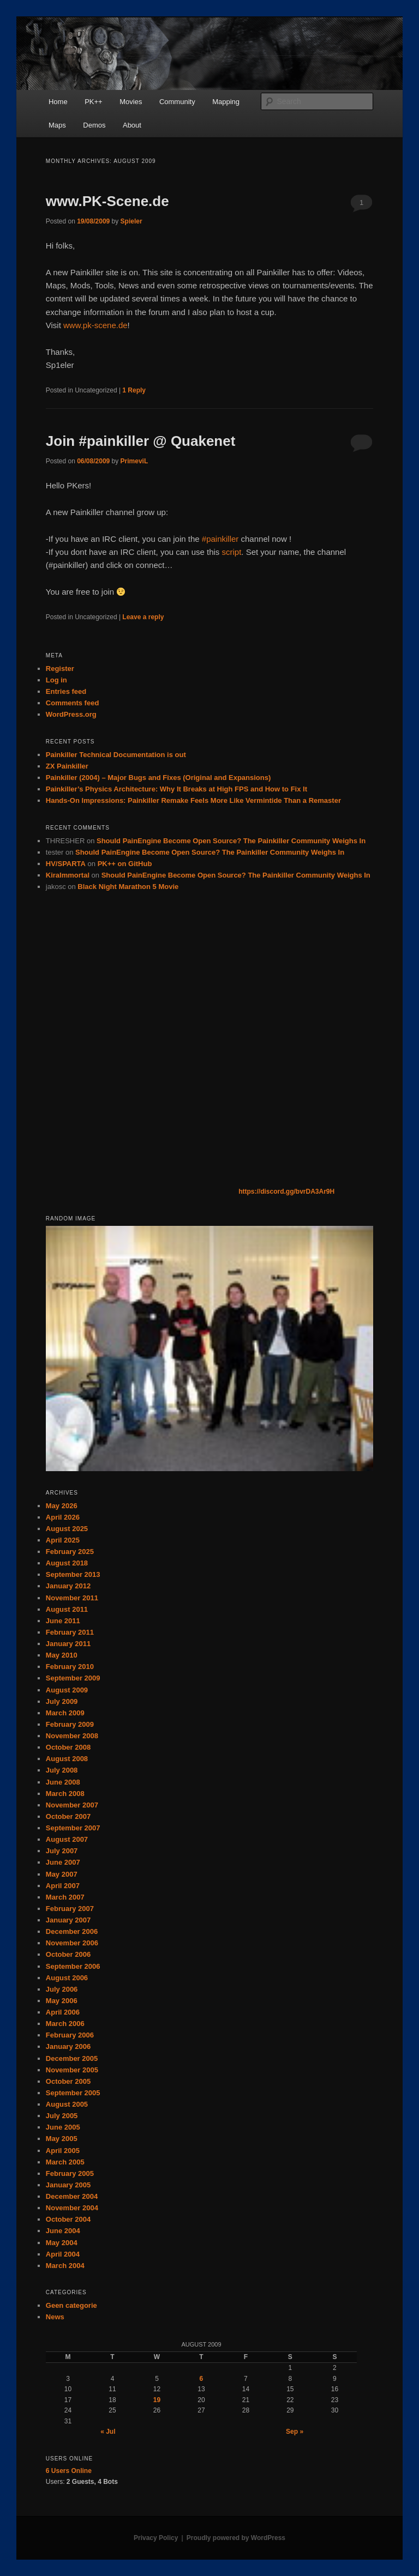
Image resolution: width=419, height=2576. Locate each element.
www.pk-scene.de (95, 325)
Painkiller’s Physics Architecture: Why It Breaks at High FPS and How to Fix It (176, 789)
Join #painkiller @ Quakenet (141, 441)
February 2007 (70, 1908)
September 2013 (73, 1574)
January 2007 (68, 1920)
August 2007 (67, 1839)
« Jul (107, 2431)
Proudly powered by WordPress (236, 2538)
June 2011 (63, 1621)
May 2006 (61, 2001)
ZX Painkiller (67, 766)
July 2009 (62, 1701)
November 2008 (72, 1736)
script (232, 552)
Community (177, 102)
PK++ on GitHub (125, 864)
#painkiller (220, 538)
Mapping (226, 102)
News (55, 2317)
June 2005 (63, 2127)
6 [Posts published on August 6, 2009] (201, 2379)
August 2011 (67, 1609)
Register (60, 668)
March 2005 (65, 2162)
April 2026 (63, 1517)
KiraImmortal (67, 875)
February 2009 (70, 1724)
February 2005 (70, 2173)
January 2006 (68, 2046)
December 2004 (72, 2196)
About (132, 125)
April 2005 (63, 2150)
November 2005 (72, 2070)
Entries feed (66, 691)
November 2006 (72, 1943)
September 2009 (73, 1678)
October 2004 (68, 2219)
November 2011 (72, 1598)
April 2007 (63, 1886)
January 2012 (68, 1586)
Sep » (294, 2431)
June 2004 (63, 2231)
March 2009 (65, 1713)
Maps (57, 125)
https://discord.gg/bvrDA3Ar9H (286, 1191)
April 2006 (63, 2012)
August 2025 (67, 1529)
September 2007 (73, 1828)
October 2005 (68, 2081)
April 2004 (63, 2254)
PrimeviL (134, 461)
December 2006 (72, 1931)
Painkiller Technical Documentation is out (116, 755)
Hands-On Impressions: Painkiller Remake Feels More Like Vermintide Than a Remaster (193, 800)
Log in (56, 680)
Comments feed (72, 703)
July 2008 (62, 1770)
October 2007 (68, 1816)
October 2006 (68, 1954)
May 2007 (61, 1874)
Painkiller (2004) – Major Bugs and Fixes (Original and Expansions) (158, 777)
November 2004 (72, 2208)
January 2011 (68, 1644)
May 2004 (61, 2243)
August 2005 (67, 2104)
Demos (94, 125)
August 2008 (67, 1759)
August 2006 (67, 1978)
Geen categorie (71, 2305)
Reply (134, 390)
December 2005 (72, 2058)
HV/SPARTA (66, 864)
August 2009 (67, 1690)
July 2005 (62, 2116)
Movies (130, 102)
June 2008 (63, 1782)
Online (69, 2471)
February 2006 (70, 2035)
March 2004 (65, 2265)
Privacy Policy (156, 2538)
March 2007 (65, 1897)
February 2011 (70, 1632)
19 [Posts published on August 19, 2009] (156, 2400)
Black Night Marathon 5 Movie (127, 886)
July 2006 (62, 1989)
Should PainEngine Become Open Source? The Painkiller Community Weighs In (231, 841)
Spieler (131, 221)
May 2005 (61, 2138)
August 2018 (67, 1563)
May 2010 (61, 1655)
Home (58, 102)
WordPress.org (71, 714)
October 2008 (68, 1747)
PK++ (94, 102)
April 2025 (63, 1540)
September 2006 (73, 1966)
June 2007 (63, 1862)
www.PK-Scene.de (107, 201)
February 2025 (70, 1551)
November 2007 (72, 1805)
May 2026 (61, 1506)
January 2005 (68, 2185)
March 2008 (65, 1793)
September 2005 (73, 2093)
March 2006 (65, 2023)
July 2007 (62, 1851)
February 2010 (70, 1666)
